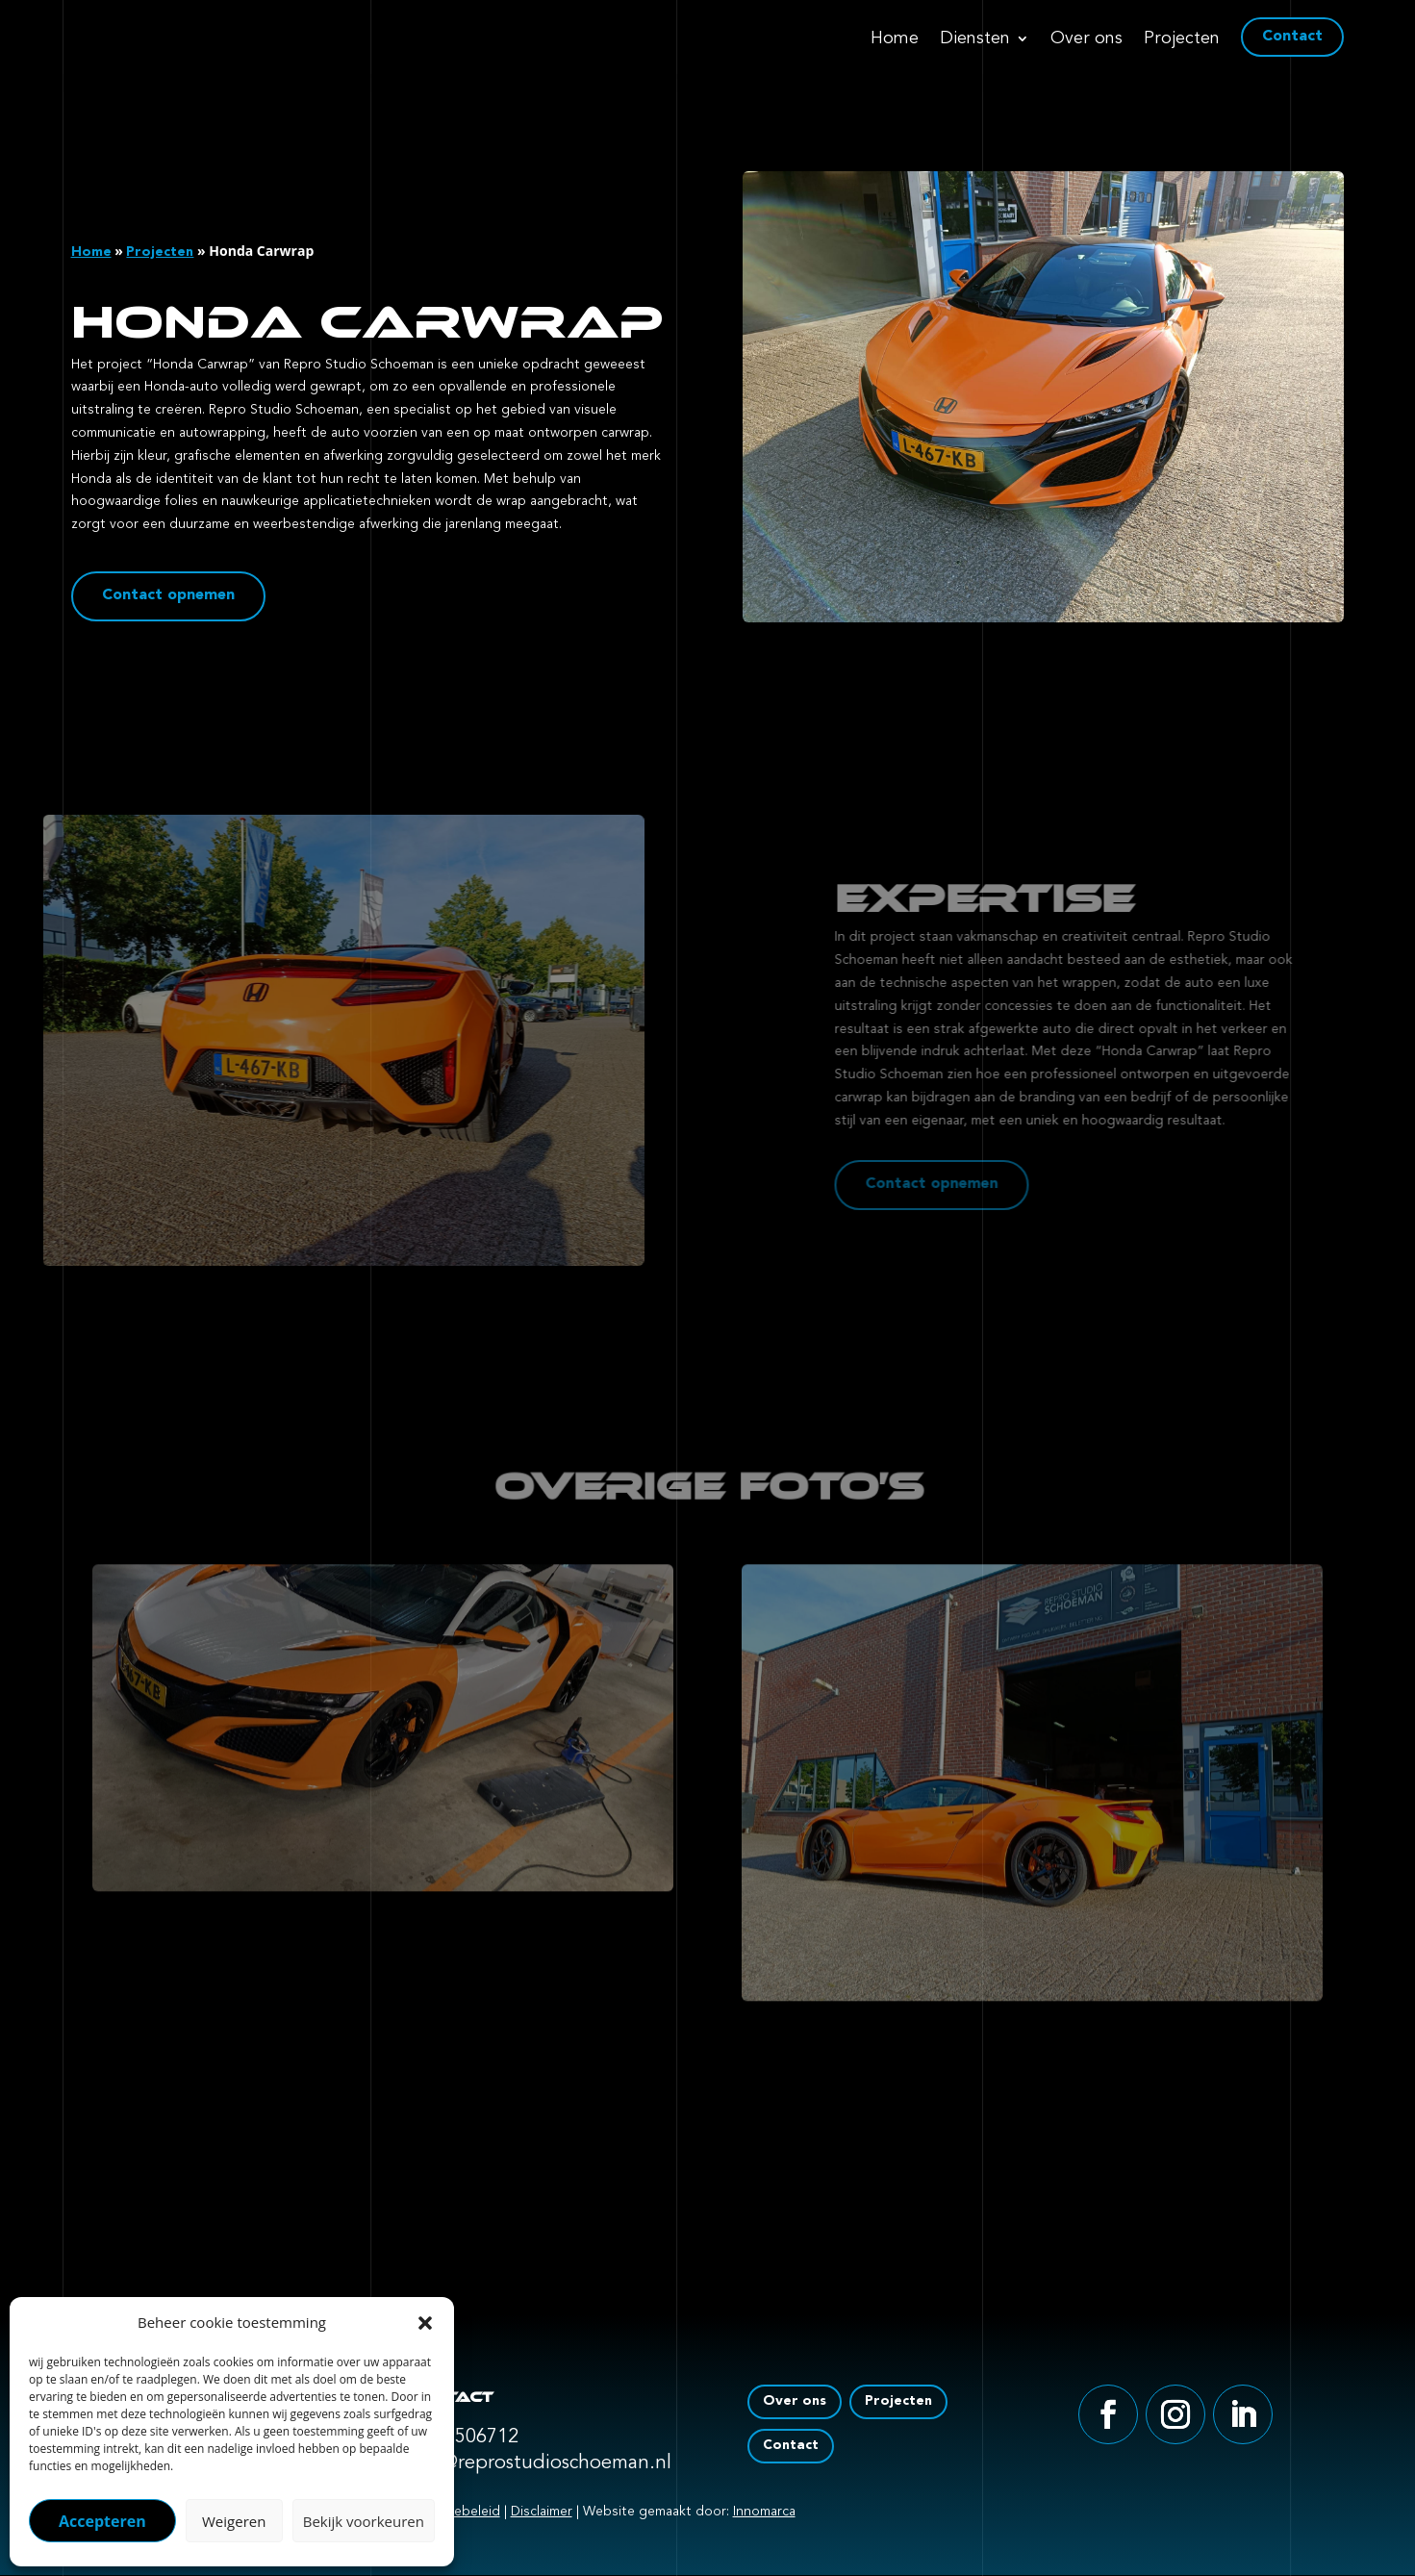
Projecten (1182, 39)
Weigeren (233, 2521)
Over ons (1086, 39)
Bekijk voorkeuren (363, 2521)
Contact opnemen (154, 596)
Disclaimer (541, 2511)
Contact (1292, 36)
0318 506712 (462, 2437)
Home (895, 39)
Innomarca (764, 2511)
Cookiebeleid (458, 2511)
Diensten (975, 39)
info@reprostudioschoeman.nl (539, 2463)
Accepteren (102, 2521)
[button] (425, 2323)
